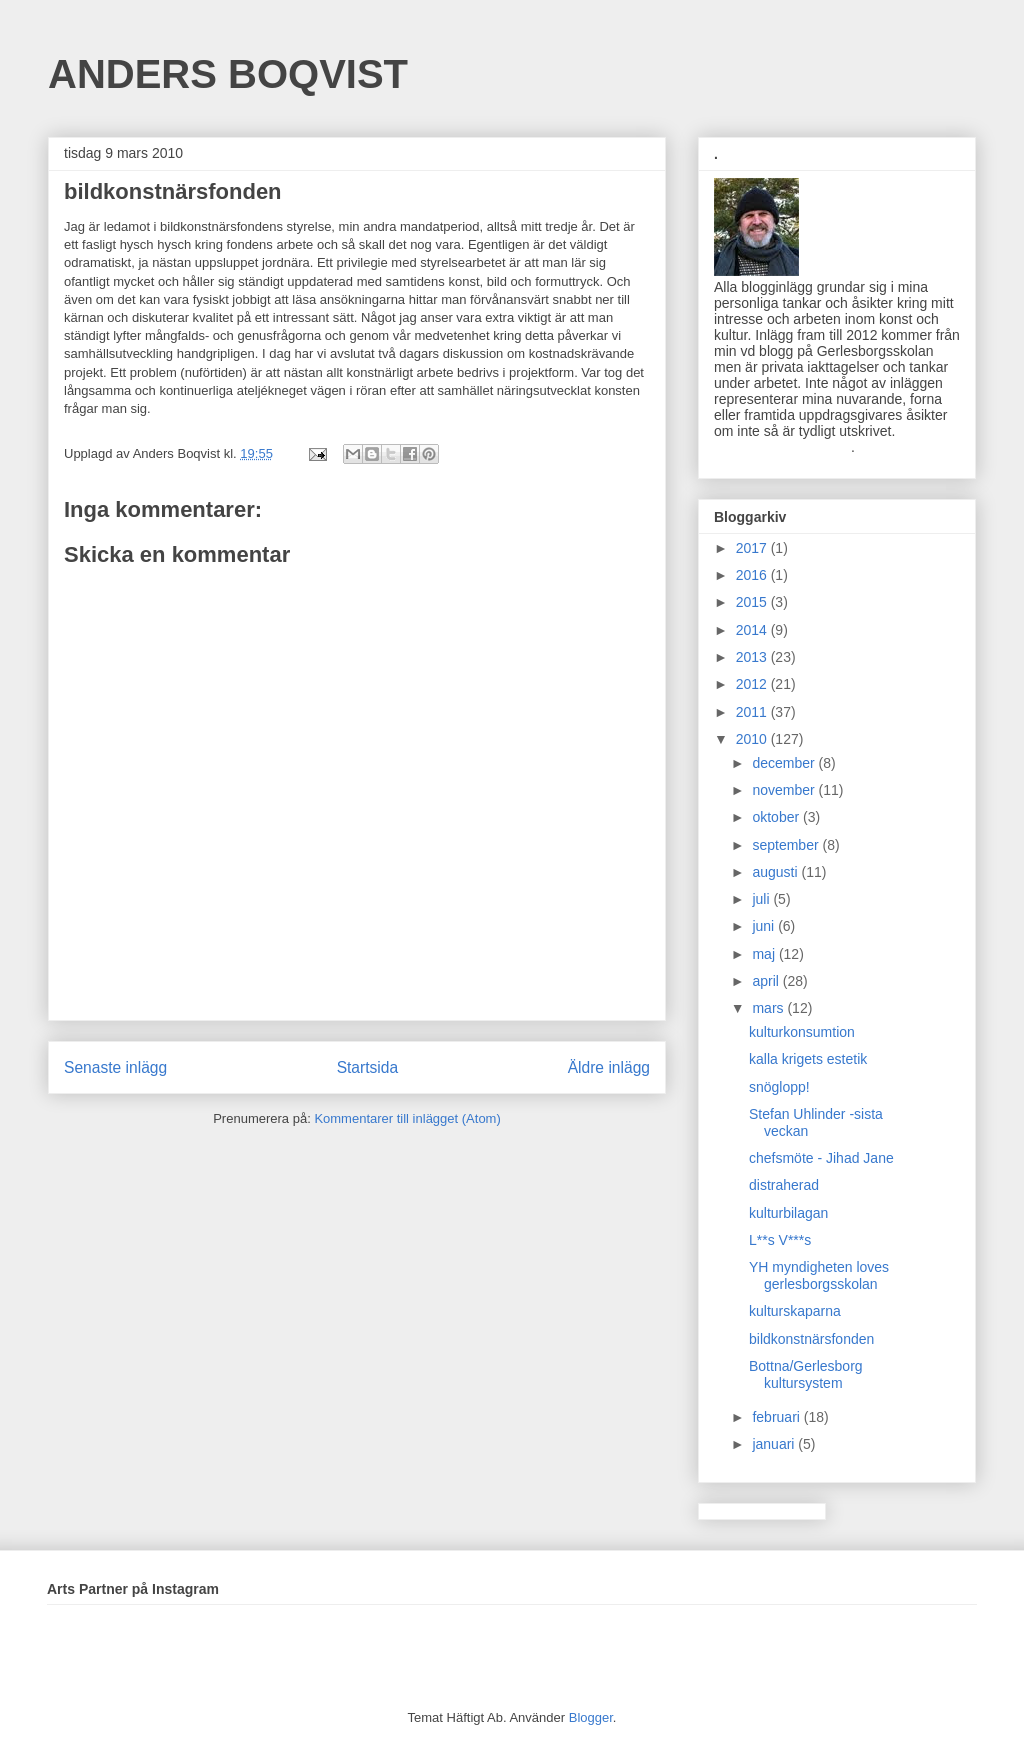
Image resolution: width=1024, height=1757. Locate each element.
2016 (753, 575)
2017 (753, 548)
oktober (777, 817)
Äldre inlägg (609, 1067)
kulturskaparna (795, 1311)
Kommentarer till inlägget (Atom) (407, 1118)
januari (775, 1444)
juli (762, 899)
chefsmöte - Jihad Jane (821, 1158)
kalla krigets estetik (808, 1059)
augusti (776, 872)
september (787, 845)
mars (769, 1008)
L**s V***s (780, 1240)
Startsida (368, 1067)
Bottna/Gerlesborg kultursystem (806, 1374)
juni (765, 926)
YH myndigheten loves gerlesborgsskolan (819, 1275)
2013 (753, 657)
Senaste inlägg (115, 1067)
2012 (753, 684)
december (785, 763)
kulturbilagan (788, 1213)
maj (765, 954)
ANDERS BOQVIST (228, 74)
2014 (753, 630)
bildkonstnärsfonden (811, 1339)
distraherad (784, 1185)
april (767, 981)
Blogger (591, 1717)
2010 (753, 739)
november (785, 790)
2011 (753, 712)
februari (777, 1417)
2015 (753, 602)
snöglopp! (779, 1087)
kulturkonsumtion (802, 1032)
